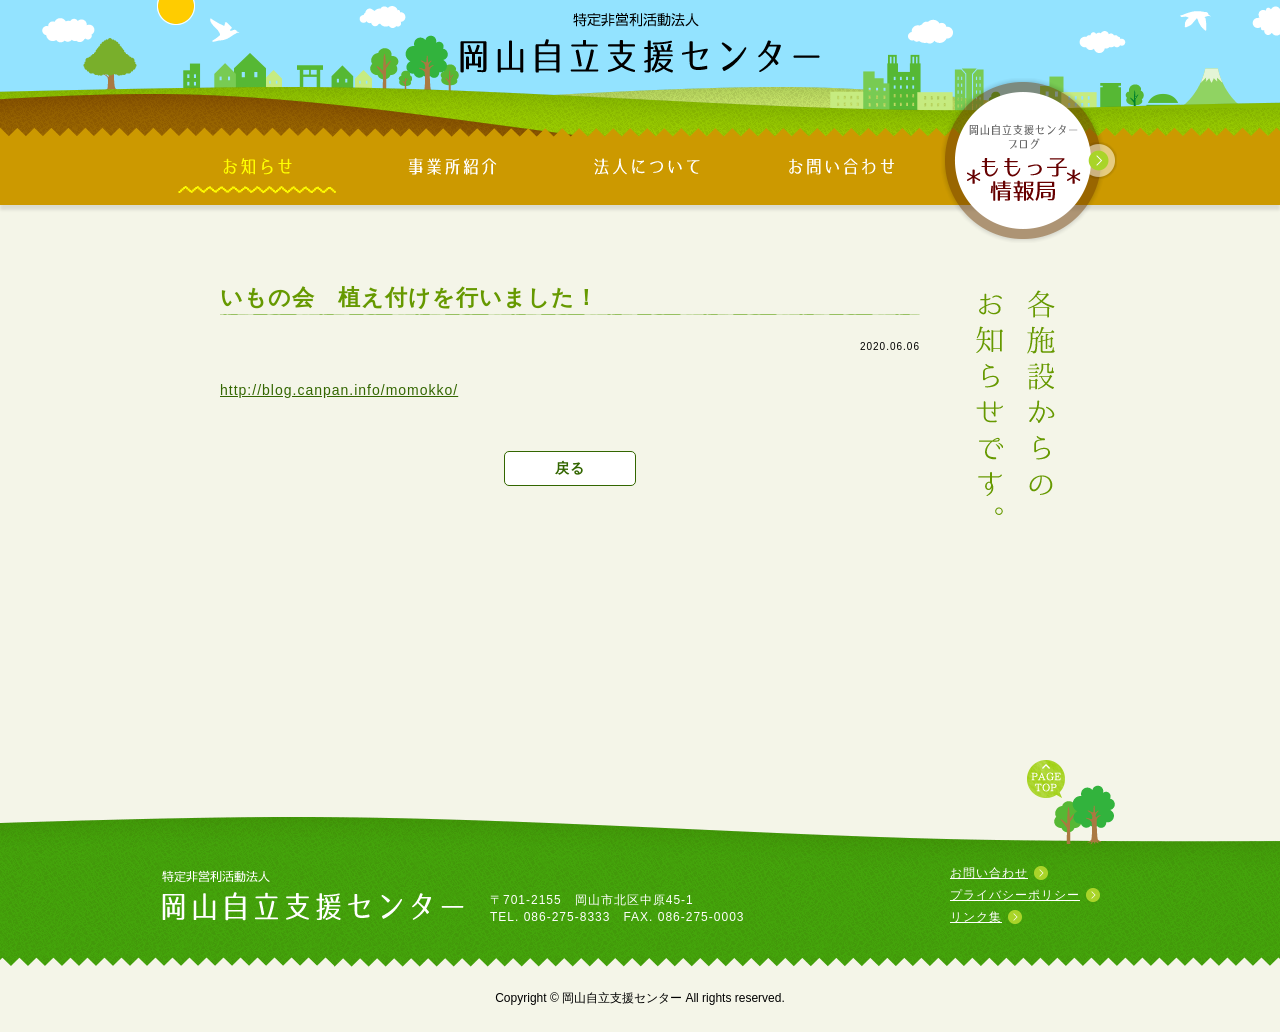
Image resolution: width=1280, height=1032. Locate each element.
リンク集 (976, 917)
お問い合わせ (989, 873)
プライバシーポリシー (1015, 895)
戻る (570, 468)
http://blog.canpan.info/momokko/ (339, 390)
